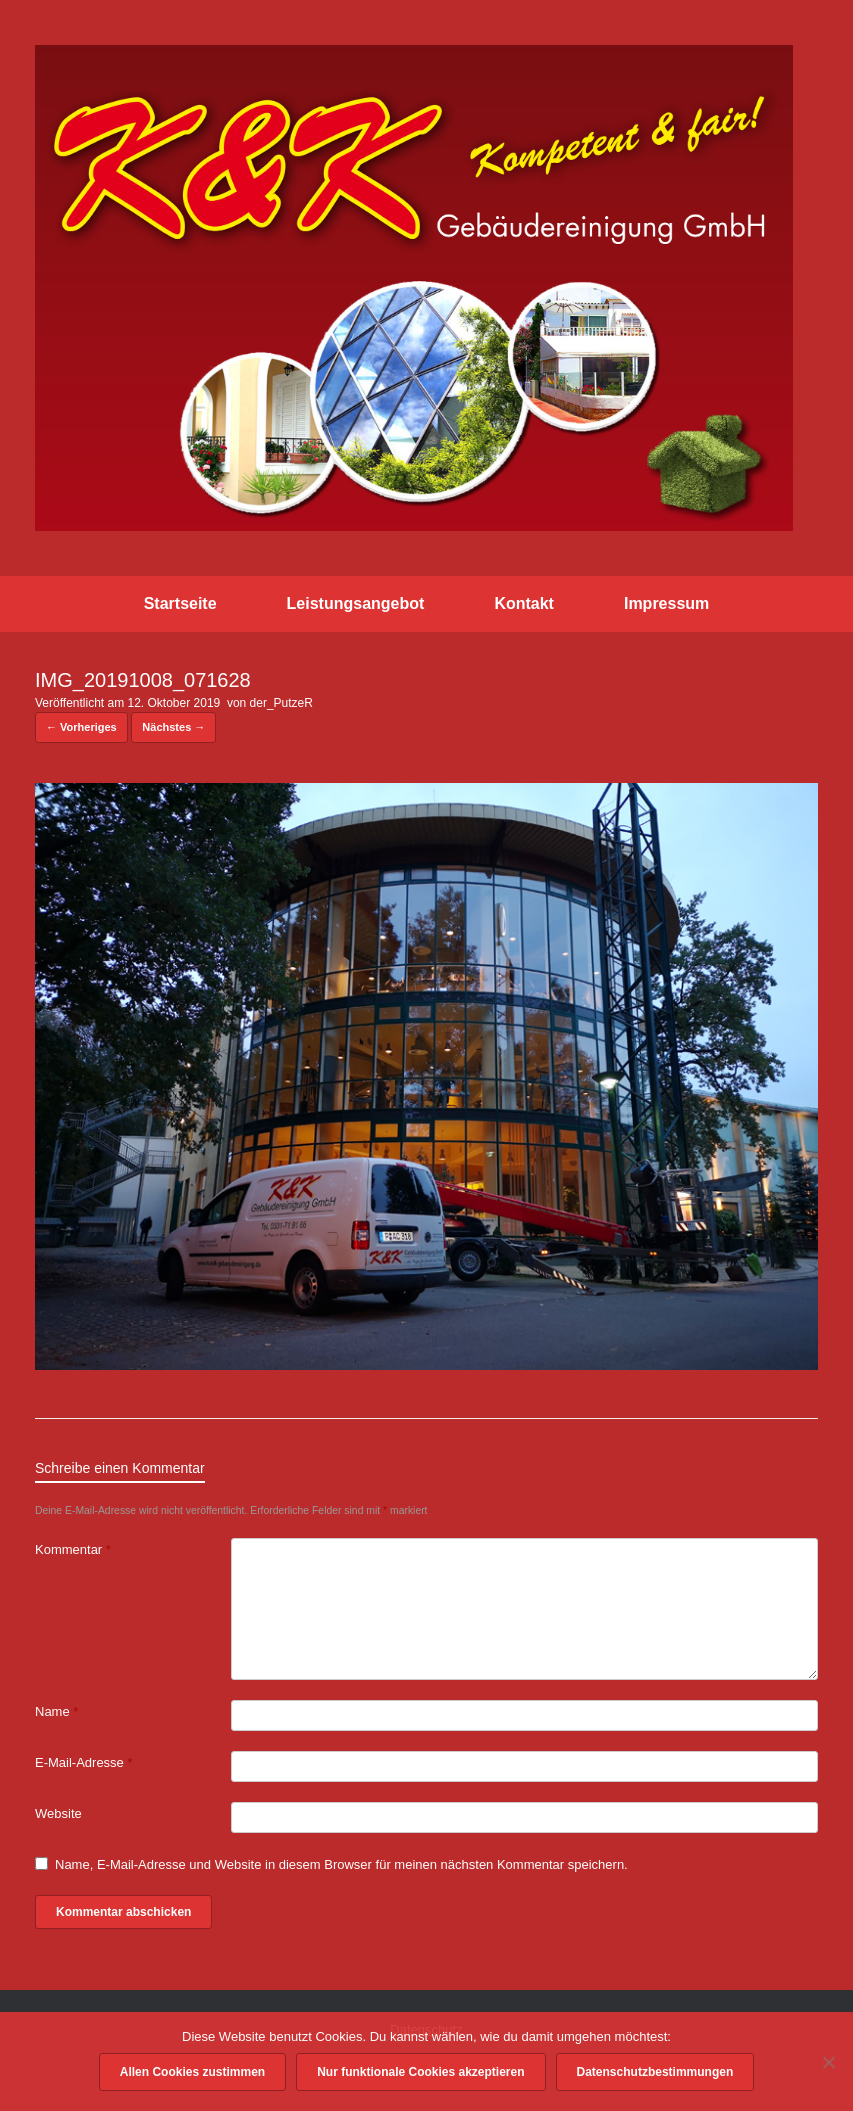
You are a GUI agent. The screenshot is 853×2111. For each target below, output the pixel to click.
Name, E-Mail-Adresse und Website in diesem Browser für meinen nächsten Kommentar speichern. (341, 1864)
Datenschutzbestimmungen (655, 2072)
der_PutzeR (281, 703)
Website (58, 1813)
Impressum (666, 603)
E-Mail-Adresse (84, 1762)
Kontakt (524, 603)
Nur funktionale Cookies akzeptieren (420, 2072)
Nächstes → (173, 727)
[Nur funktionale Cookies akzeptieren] (828, 2062)
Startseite (180, 603)
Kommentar (73, 1549)
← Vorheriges (81, 727)
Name (56, 1711)
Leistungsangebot (356, 603)
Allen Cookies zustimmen (192, 2072)
